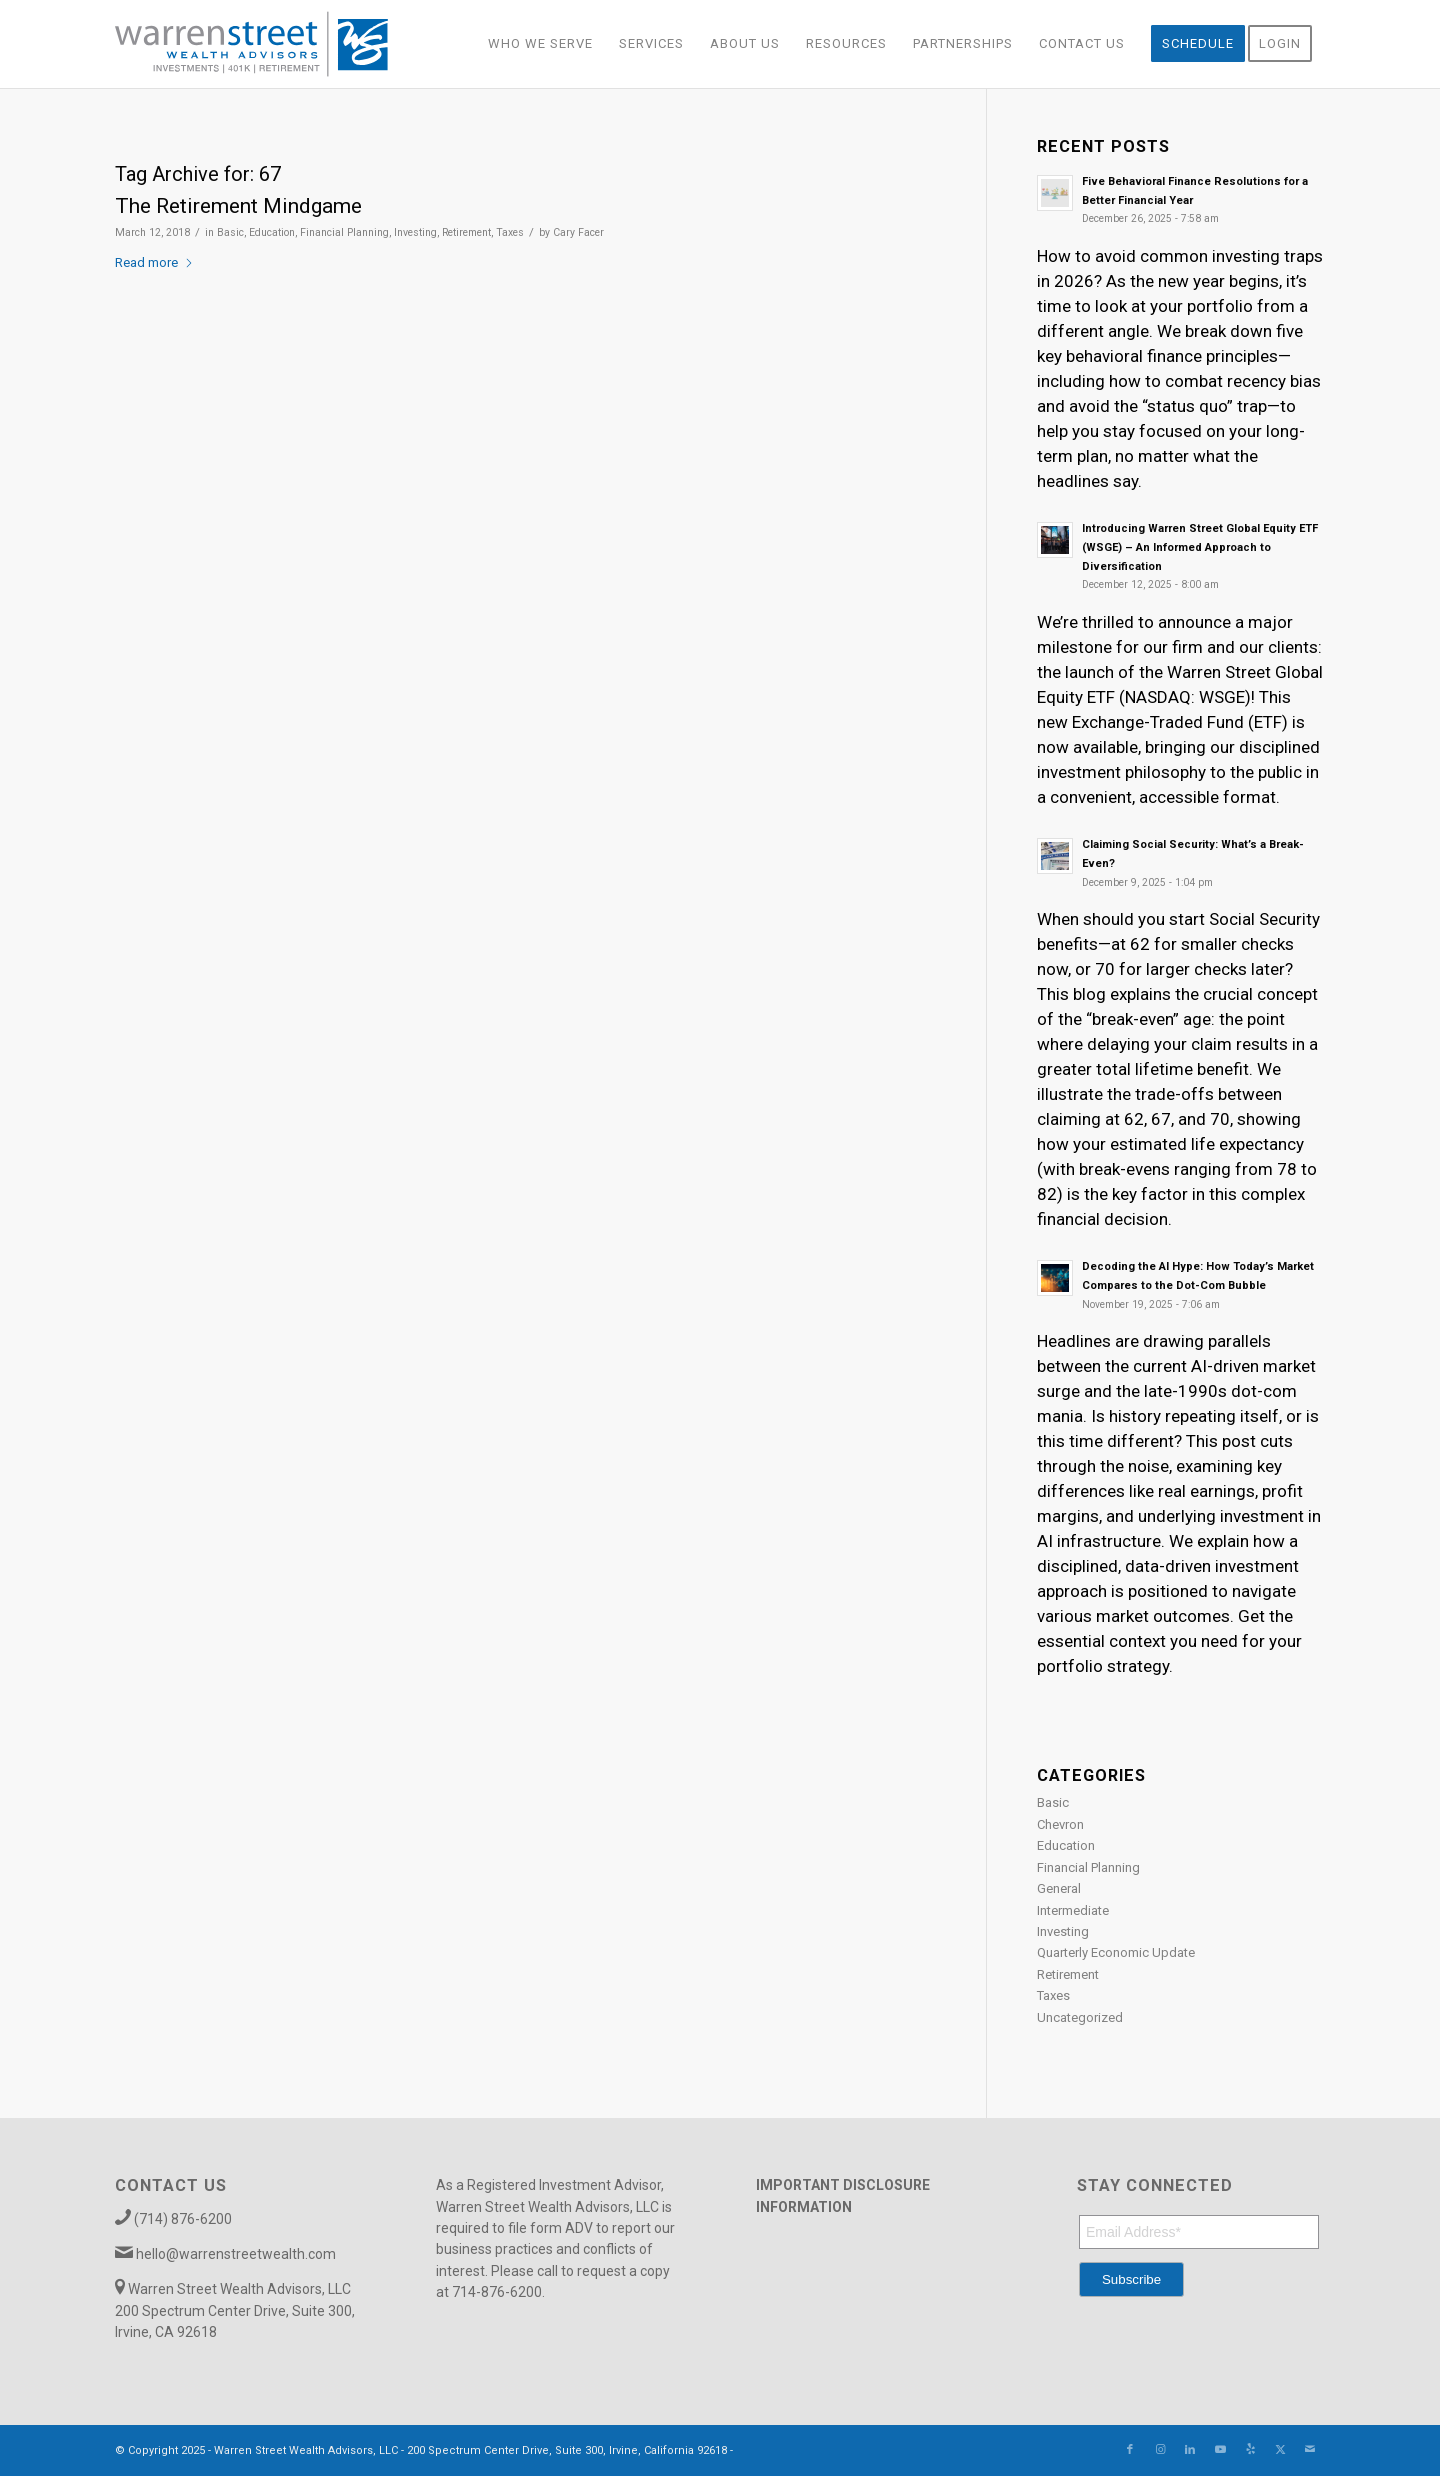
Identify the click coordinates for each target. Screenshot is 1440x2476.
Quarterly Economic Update (1116, 1952)
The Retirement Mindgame (238, 206)
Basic (230, 232)
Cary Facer (578, 232)
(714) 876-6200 (183, 2219)
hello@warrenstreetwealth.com (236, 2254)
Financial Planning (344, 232)
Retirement (466, 232)
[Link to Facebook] (1130, 2450)
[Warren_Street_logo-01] (251, 44)
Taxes (510, 232)
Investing (415, 232)
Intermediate (1073, 1910)
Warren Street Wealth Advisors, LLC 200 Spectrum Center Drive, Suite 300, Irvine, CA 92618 (235, 2310)
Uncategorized (1080, 2017)
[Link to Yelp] (1250, 2450)
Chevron (1060, 1824)
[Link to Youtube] (1220, 2450)
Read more (154, 262)
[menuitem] (540, 44)
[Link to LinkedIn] (1190, 2450)
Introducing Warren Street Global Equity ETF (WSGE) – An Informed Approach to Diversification (1200, 547)
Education (272, 232)
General (1059, 1888)
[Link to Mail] (1310, 2450)
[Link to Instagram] (1160, 2450)
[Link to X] (1280, 2450)
